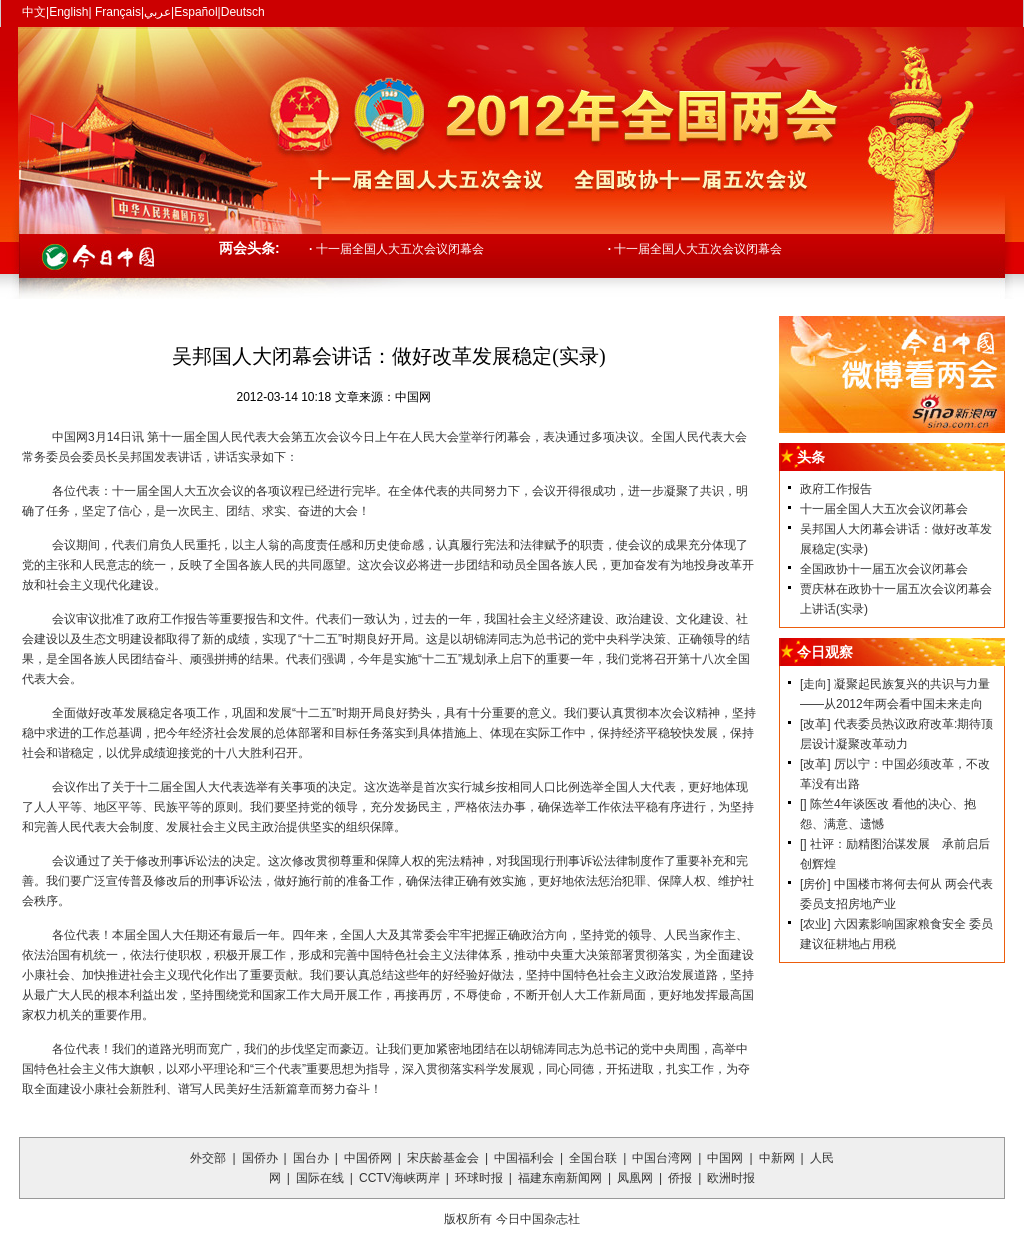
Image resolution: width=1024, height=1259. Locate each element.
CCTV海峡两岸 (399, 1178)
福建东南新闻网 (560, 1178)
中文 (34, 12)
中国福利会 (524, 1158)
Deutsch (243, 12)
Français (116, 12)
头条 (811, 457)
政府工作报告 (836, 489)
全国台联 (593, 1158)
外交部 (208, 1158)
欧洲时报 (731, 1178)
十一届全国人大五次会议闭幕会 (396, 249)
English (68, 12)
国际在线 (320, 1178)
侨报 (680, 1178)
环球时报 (479, 1178)
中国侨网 (368, 1158)
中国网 (725, 1158)
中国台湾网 (662, 1158)
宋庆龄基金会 (443, 1158)
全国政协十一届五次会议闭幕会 (884, 569)
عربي (157, 12)
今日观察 (825, 652)
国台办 (311, 1158)
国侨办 (260, 1158)
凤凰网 (635, 1178)
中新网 (777, 1158)
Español (195, 12)
